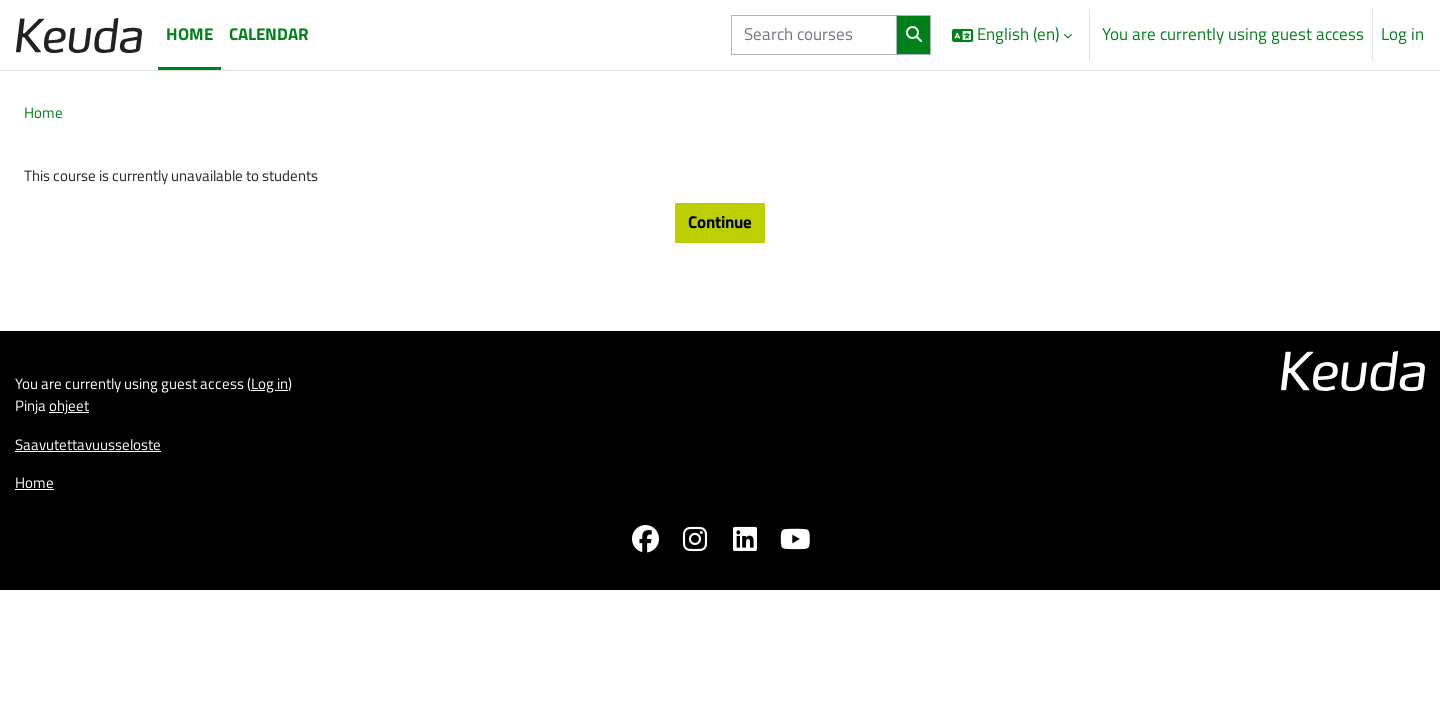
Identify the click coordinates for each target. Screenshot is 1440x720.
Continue (720, 229)
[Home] (79, 34)
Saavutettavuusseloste (98, 568)
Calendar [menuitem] (269, 34)
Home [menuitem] (189, 34)
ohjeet (78, 526)
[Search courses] (814, 35)
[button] (1012, 35)
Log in (1402, 34)
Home (45, 114)
